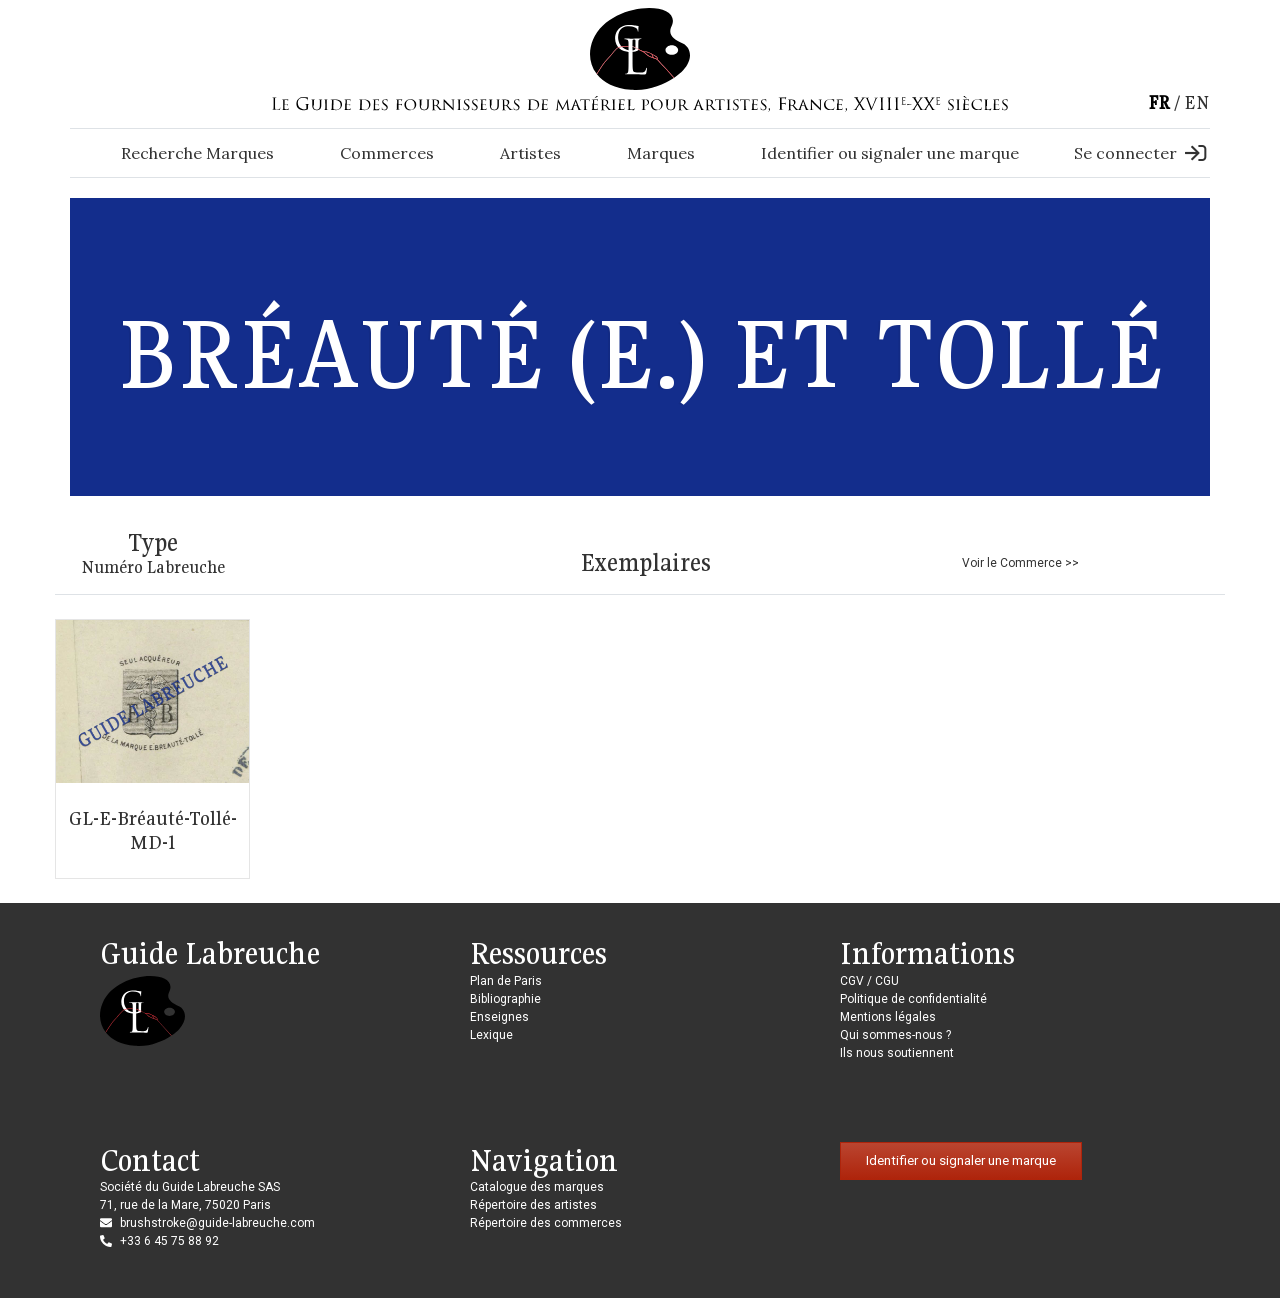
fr (1159, 102)
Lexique (491, 1035)
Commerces (387, 153)
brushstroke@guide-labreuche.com (217, 1223)
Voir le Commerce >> (1020, 563)
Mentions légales (888, 1017)
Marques (661, 153)
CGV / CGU (869, 981)
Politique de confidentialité (913, 999)
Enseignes (499, 1017)
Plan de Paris (506, 981)
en (1197, 102)
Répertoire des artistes (533, 1205)
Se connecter (1140, 153)
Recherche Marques (197, 153)
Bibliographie (505, 999)
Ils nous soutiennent (897, 1053)
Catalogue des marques (537, 1187)
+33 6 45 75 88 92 (169, 1241)
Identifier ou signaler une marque (890, 153)
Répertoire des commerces (546, 1223)
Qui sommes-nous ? (895, 1035)
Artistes (530, 153)
